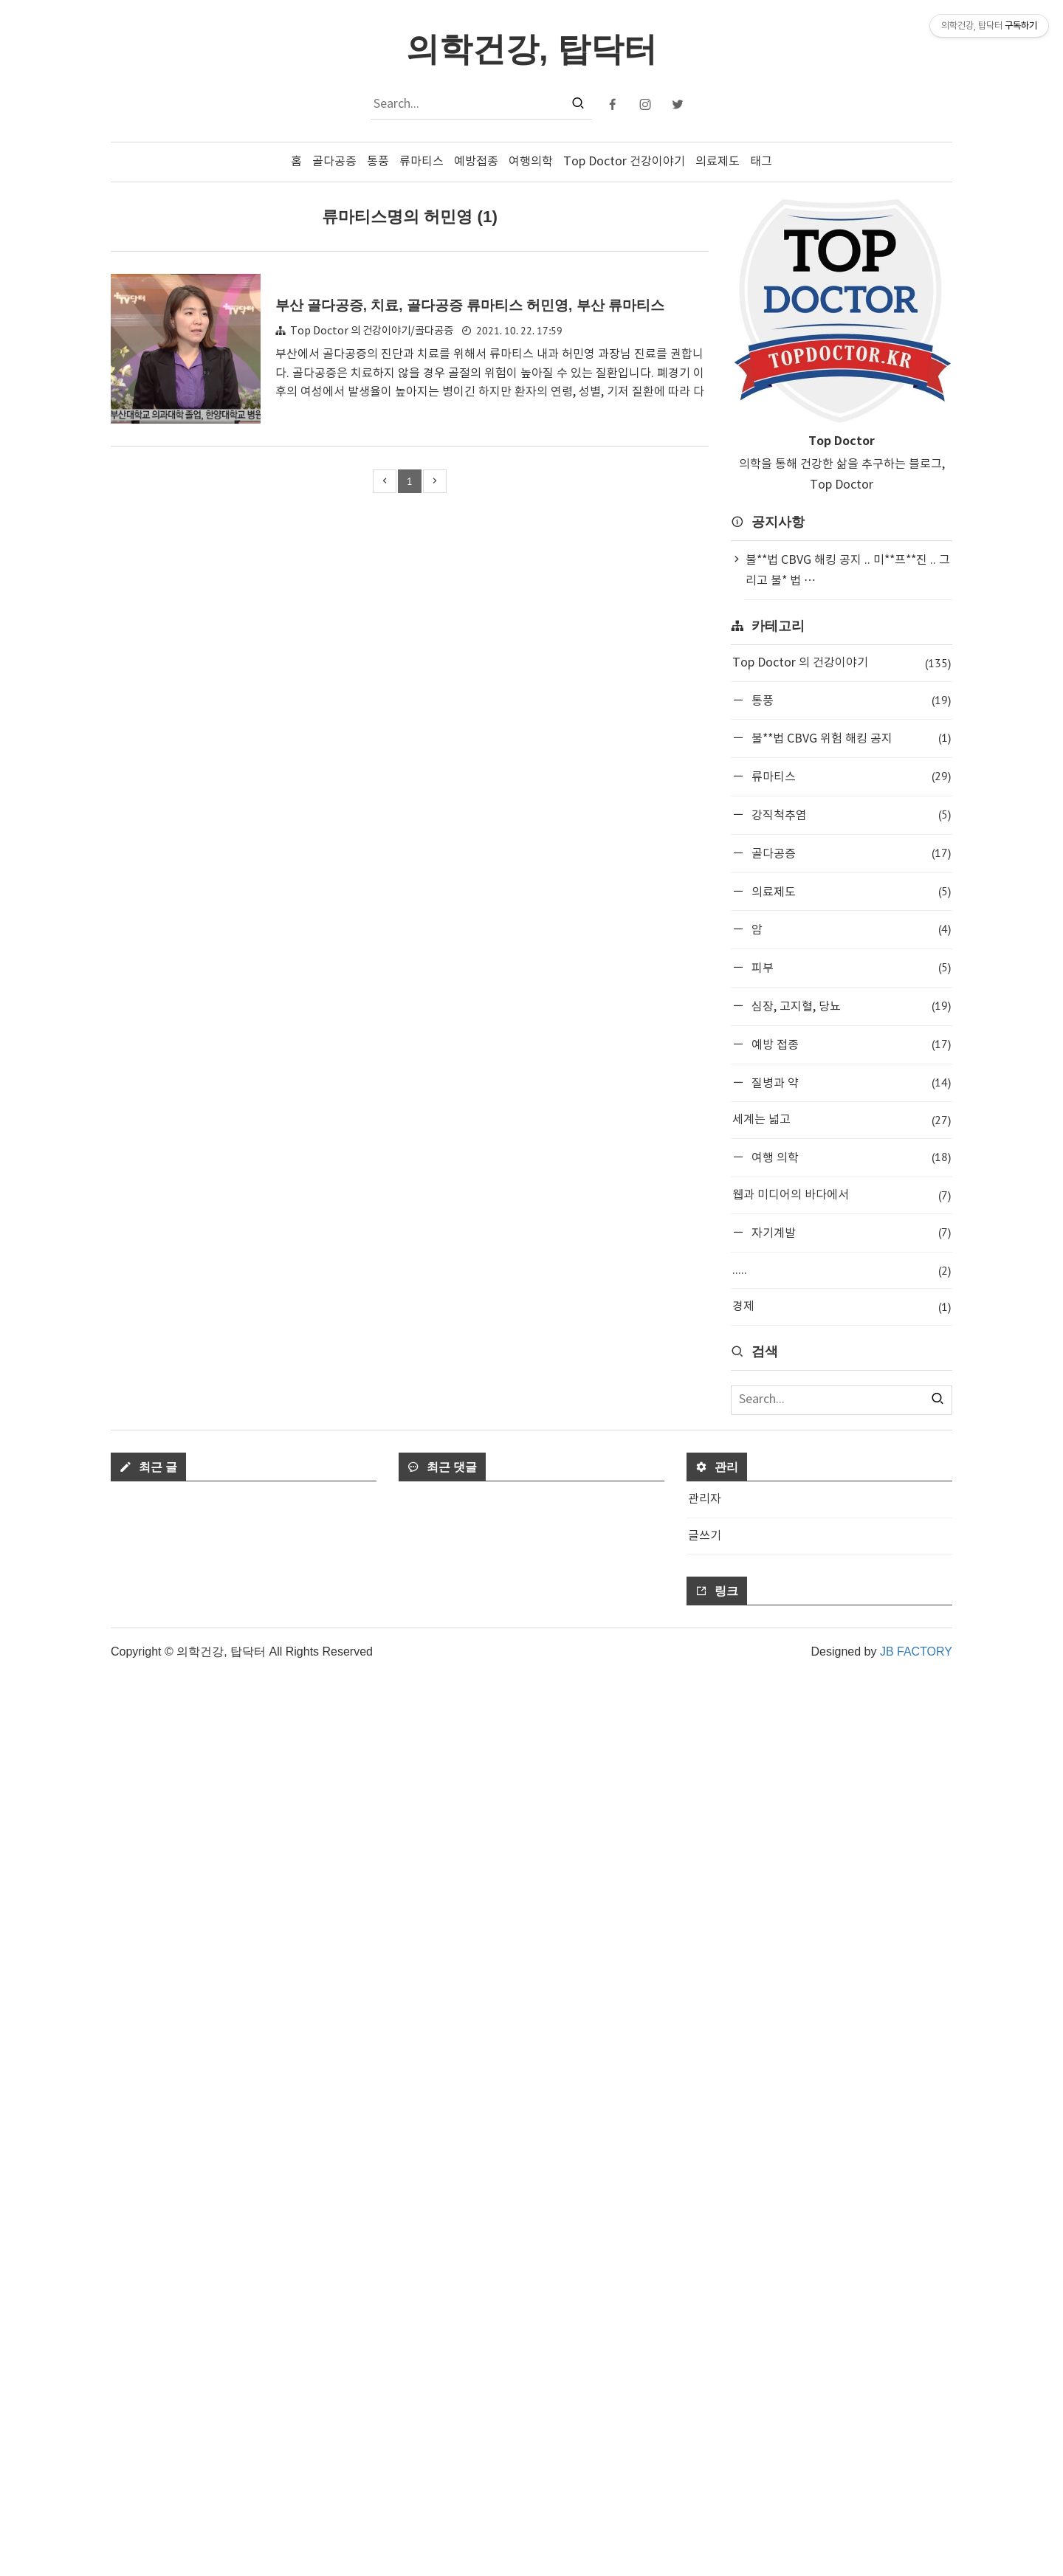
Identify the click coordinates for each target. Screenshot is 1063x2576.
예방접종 (476, 161)
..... (841, 1270)
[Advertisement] (841, 1561)
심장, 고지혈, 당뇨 (850, 1005)
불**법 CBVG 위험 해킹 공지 (850, 737)
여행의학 (531, 161)
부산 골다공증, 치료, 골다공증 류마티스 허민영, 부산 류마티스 (470, 305)
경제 (841, 1307)
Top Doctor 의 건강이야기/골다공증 (371, 331)
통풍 (378, 161)
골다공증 (334, 161)
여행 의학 (850, 1157)
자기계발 (850, 1232)
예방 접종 (850, 1044)
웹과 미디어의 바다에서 (841, 1195)
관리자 (704, 2399)
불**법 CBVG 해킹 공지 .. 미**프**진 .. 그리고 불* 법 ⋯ (848, 571)
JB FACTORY (916, 2552)
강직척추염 (850, 814)
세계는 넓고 (841, 1120)
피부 (850, 967)
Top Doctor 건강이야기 (624, 161)
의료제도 (717, 161)
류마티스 (421, 161)
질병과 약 (850, 1082)
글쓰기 (704, 2436)
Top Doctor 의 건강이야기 (841, 663)
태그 (761, 161)
